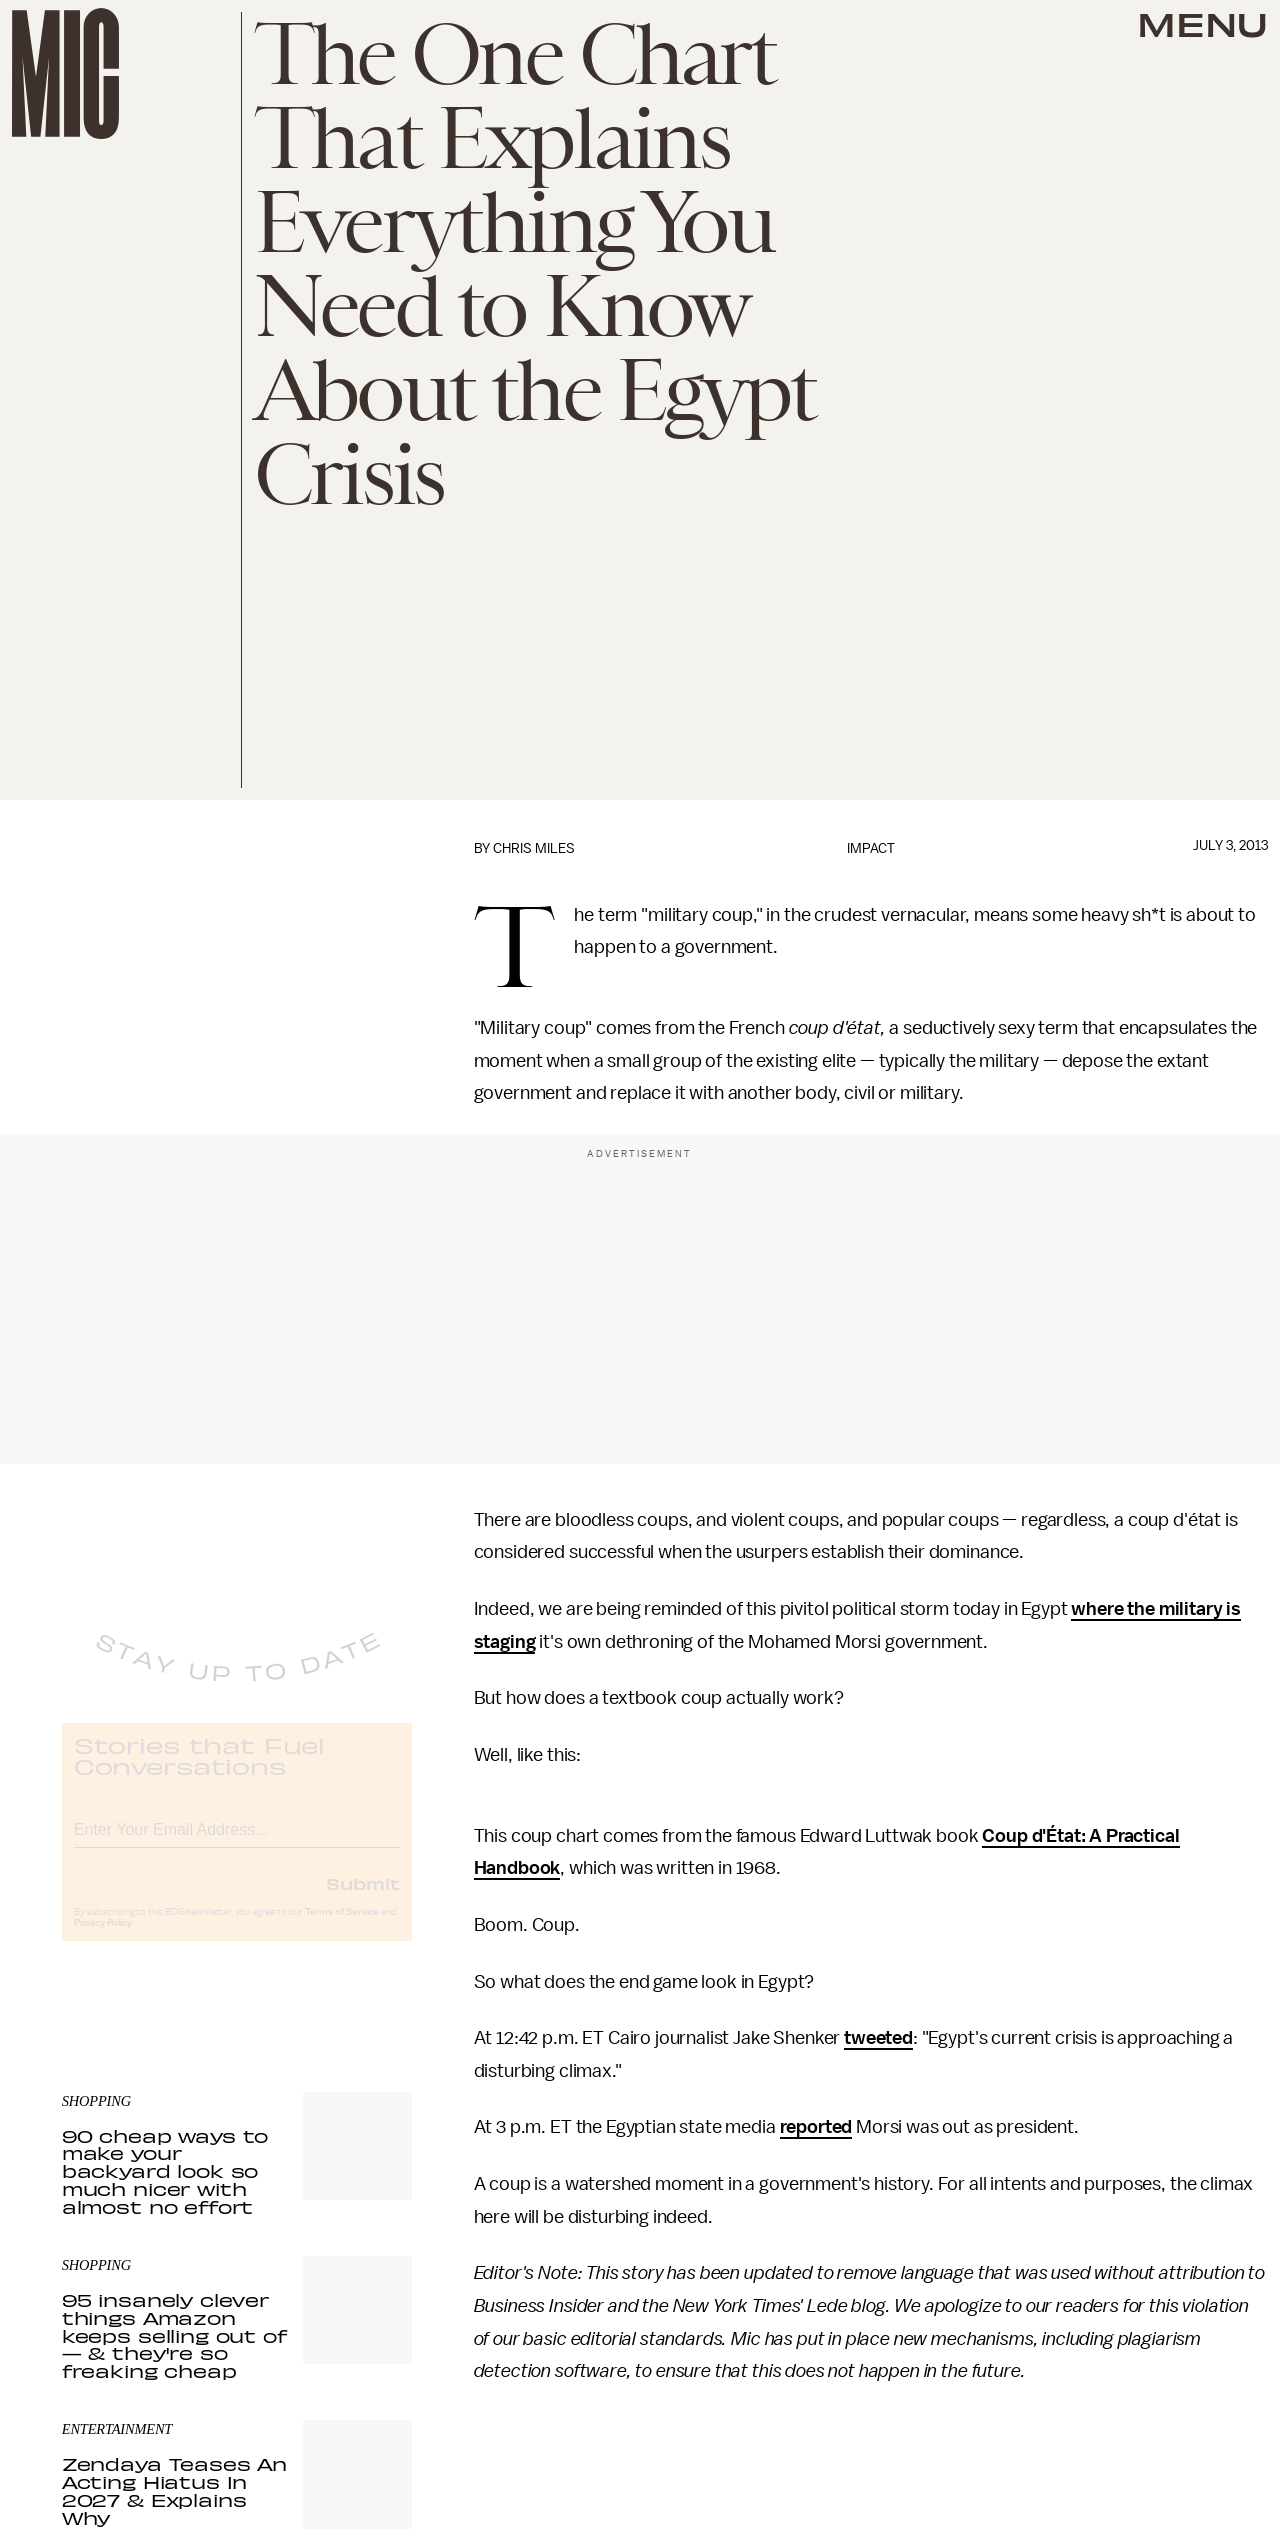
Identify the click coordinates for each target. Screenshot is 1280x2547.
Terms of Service (342, 1929)
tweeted (878, 2038)
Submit (363, 1900)
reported (816, 2127)
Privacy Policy (103, 1940)
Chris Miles (534, 848)
